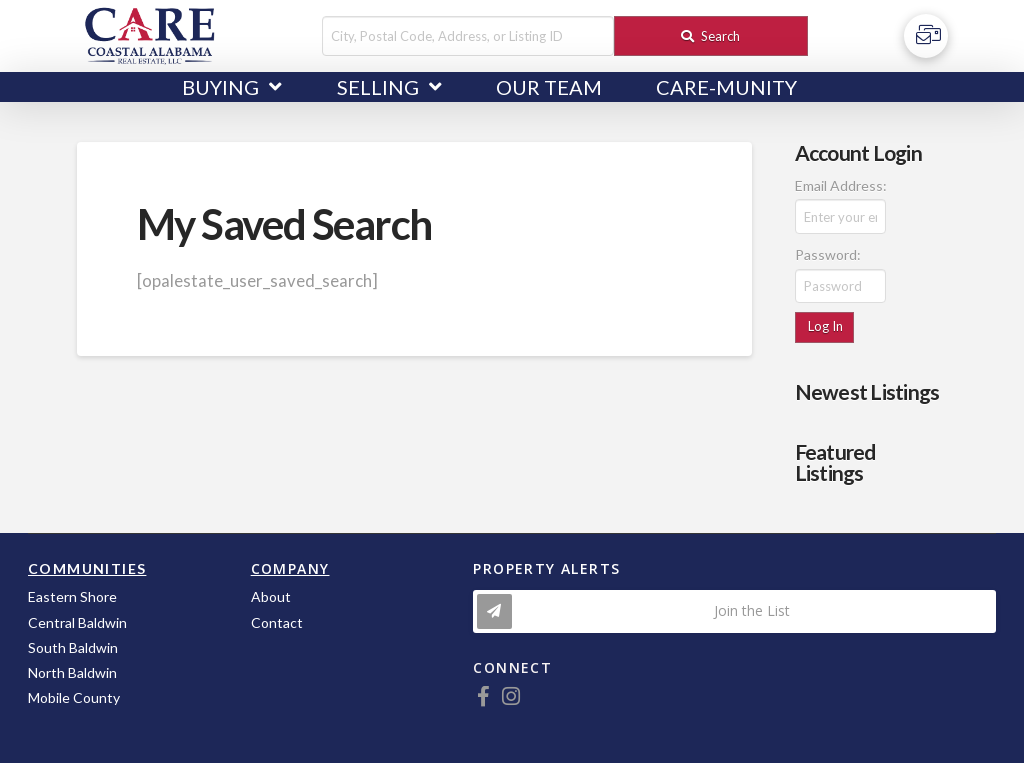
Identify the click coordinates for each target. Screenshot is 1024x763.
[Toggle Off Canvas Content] (926, 36)
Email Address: (841, 185)
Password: (828, 254)
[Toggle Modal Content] (734, 611)
